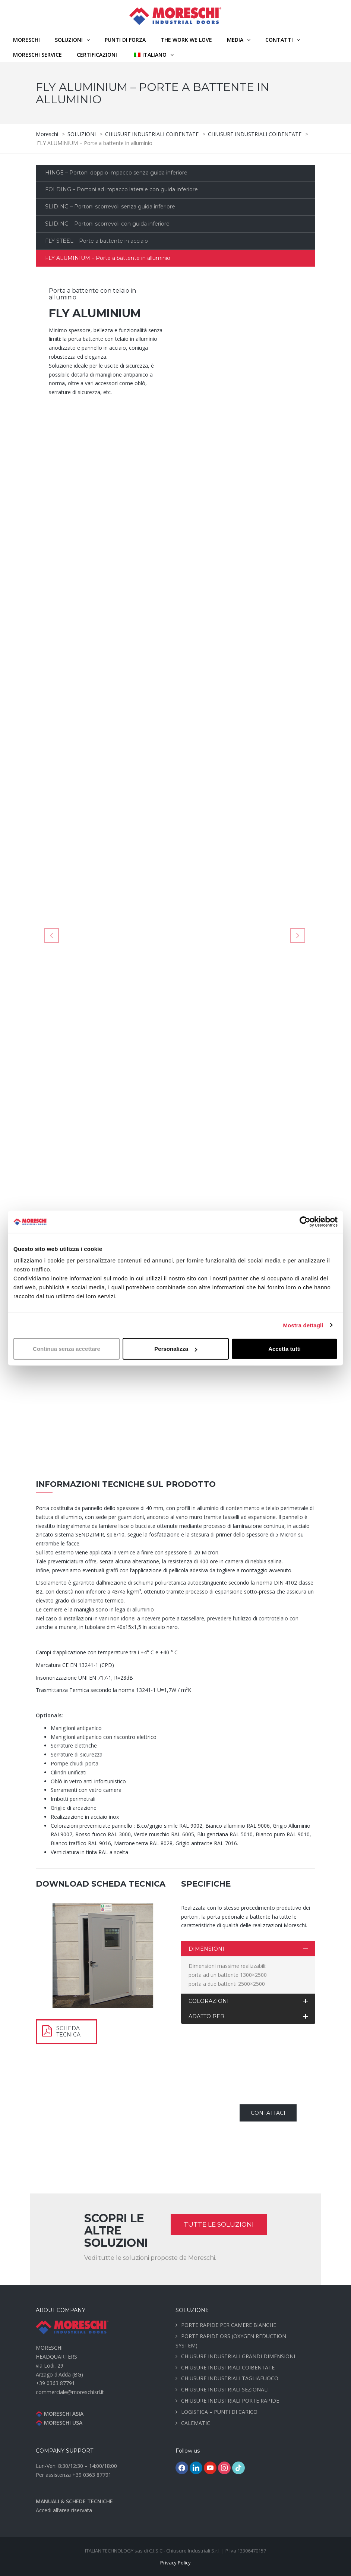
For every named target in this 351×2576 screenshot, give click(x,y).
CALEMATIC (195, 2422)
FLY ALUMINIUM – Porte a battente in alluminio (107, 258)
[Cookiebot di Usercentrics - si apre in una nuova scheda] (305, 1221)
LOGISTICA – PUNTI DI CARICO (219, 2411)
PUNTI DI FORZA (125, 39)
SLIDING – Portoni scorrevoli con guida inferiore (107, 223)
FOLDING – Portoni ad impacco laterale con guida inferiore (121, 189)
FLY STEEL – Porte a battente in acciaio (96, 241)
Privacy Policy (175, 2562)
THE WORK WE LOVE (186, 39)
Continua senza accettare (66, 1349)
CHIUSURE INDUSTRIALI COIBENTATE (228, 2367)
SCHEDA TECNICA (68, 2031)
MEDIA (235, 39)
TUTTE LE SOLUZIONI (219, 2224)
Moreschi (26, 39)
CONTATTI (279, 39)
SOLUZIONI (69, 39)
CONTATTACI (268, 2113)
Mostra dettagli (303, 1325)
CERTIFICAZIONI (97, 54)
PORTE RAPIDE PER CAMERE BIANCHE (228, 2324)
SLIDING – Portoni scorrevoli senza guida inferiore (110, 206)
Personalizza (175, 1349)
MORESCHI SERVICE (37, 54)
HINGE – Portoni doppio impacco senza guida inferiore (116, 172)
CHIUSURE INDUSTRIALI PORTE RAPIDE (230, 2400)
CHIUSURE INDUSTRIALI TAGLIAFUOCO (229, 2378)
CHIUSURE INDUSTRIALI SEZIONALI (225, 2389)
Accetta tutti (284, 1349)
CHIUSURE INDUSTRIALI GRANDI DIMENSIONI (238, 2356)
